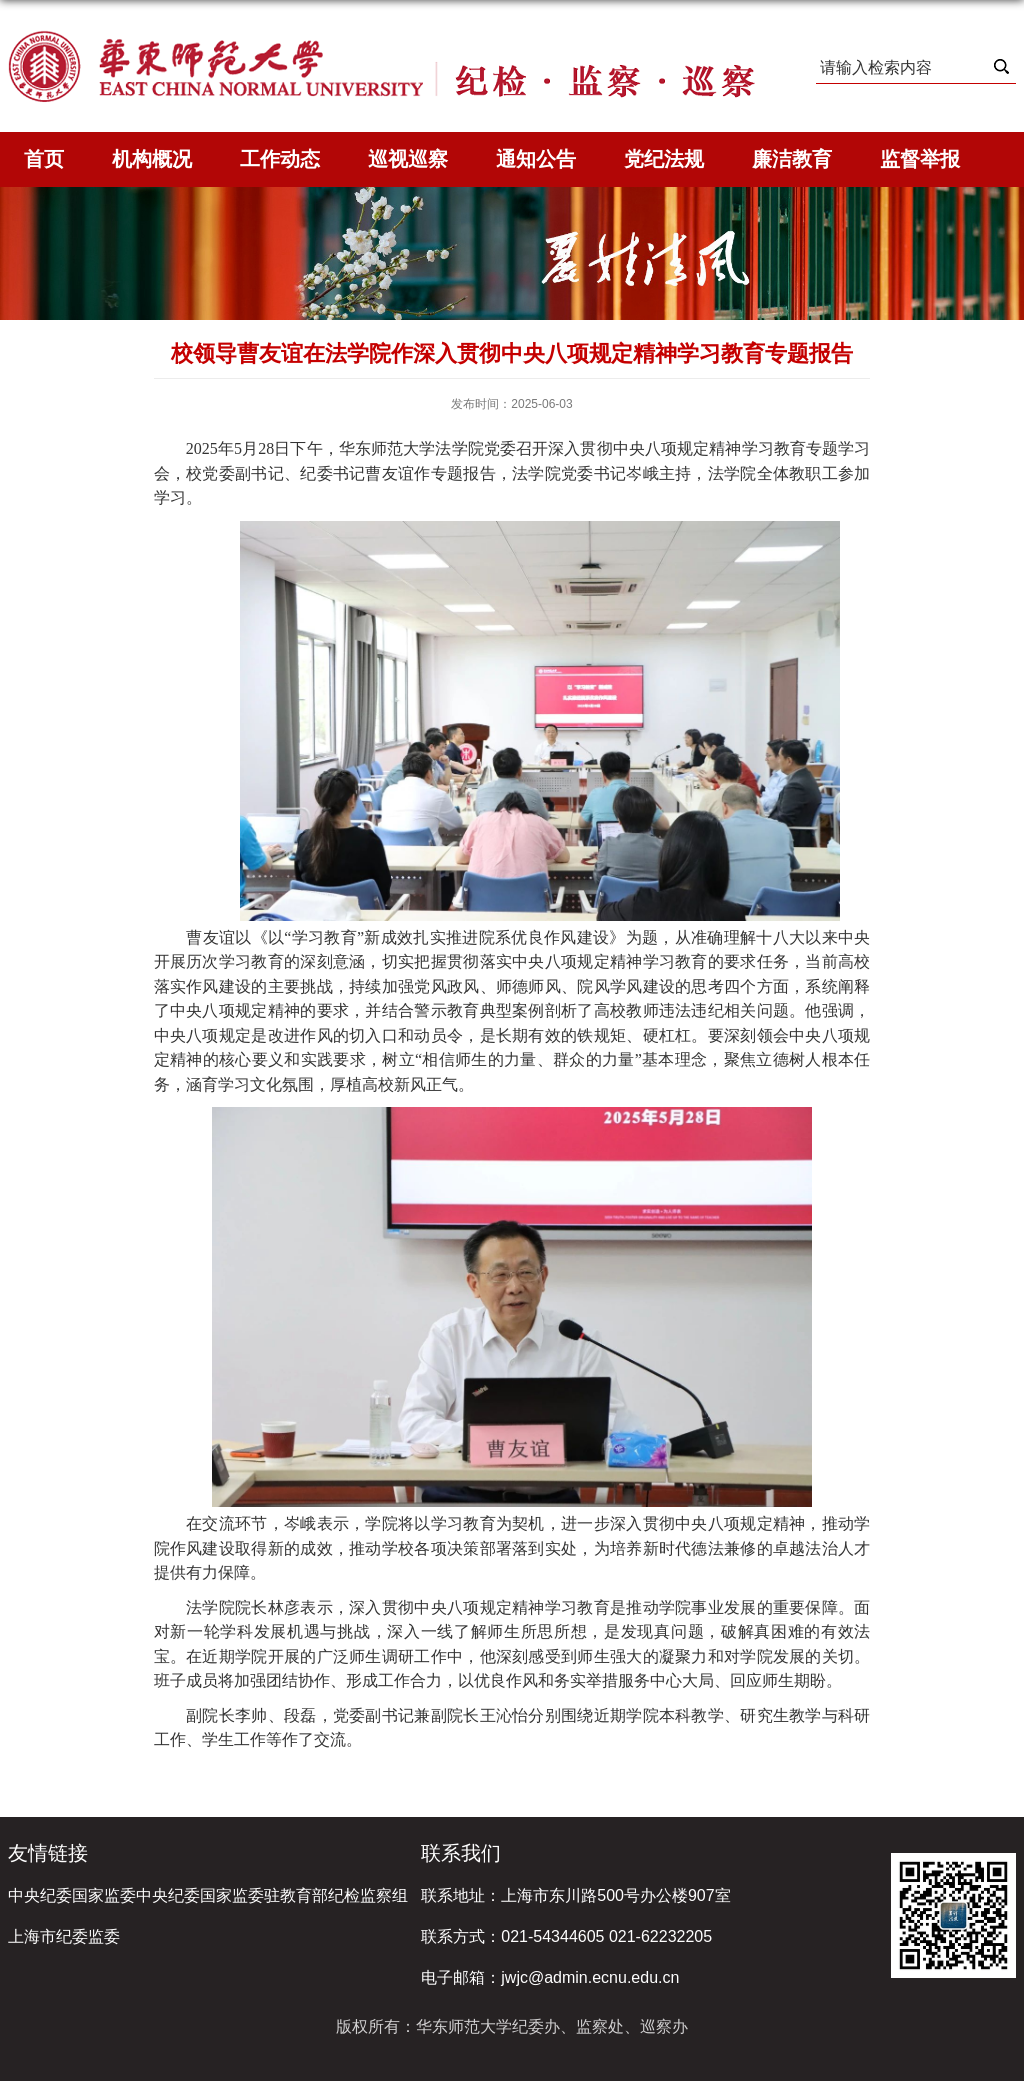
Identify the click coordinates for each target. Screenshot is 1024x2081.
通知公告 (536, 159)
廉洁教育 (792, 159)
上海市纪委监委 (64, 1936)
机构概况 (152, 159)
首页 (44, 159)
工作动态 (280, 159)
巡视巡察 (408, 159)
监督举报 (920, 159)
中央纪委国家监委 (72, 1895)
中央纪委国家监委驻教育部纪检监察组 (272, 1895)
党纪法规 (664, 159)
